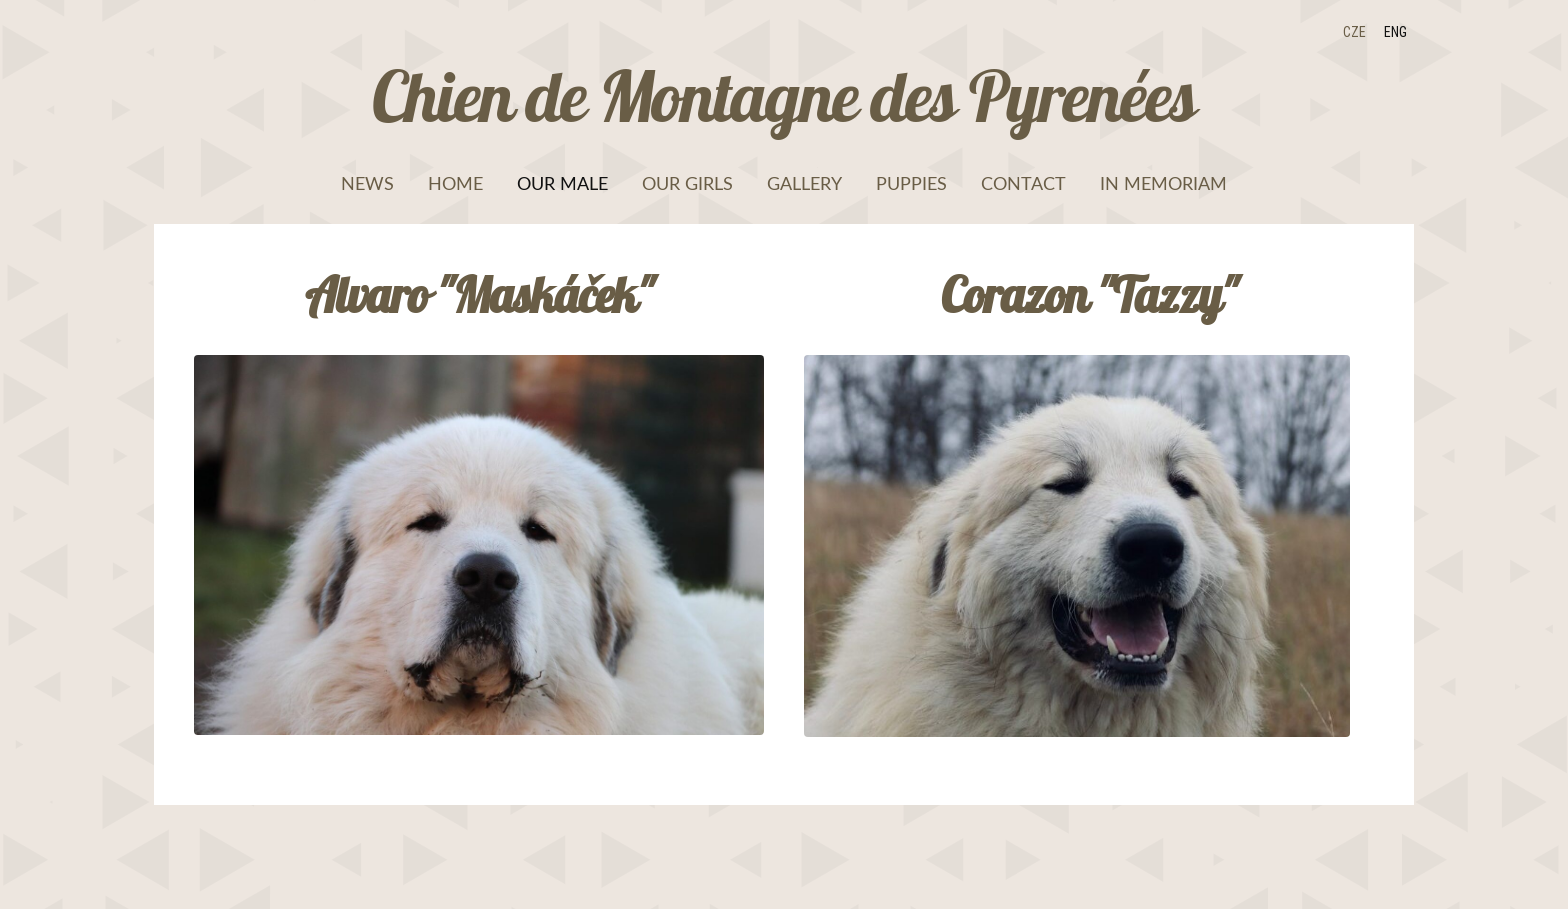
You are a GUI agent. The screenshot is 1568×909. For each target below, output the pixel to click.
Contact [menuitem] (1023, 183)
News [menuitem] (367, 183)
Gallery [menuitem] (804, 183)
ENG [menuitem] (1395, 32)
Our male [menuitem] (562, 183)
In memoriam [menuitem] (1163, 183)
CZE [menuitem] (1354, 32)
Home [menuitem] (455, 183)
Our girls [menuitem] (687, 183)
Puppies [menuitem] (911, 183)
